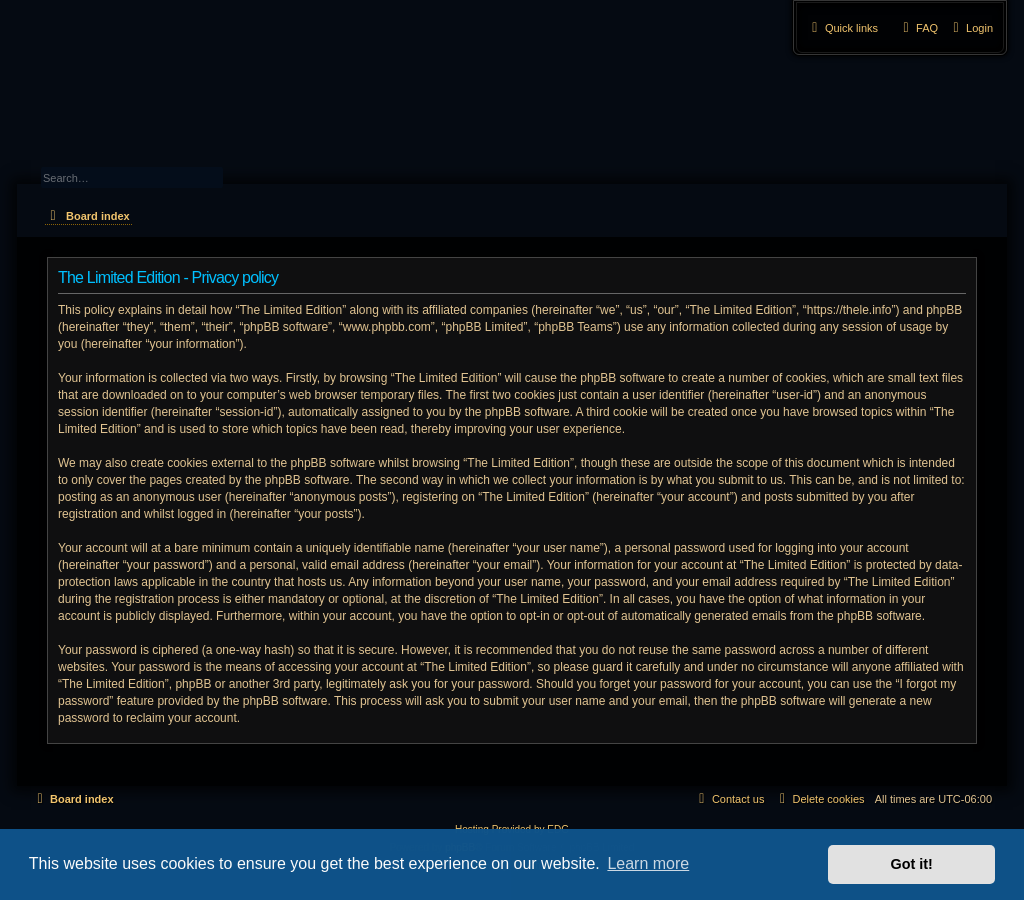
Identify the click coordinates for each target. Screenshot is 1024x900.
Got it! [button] (912, 864)
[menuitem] (970, 28)
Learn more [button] (648, 863)
